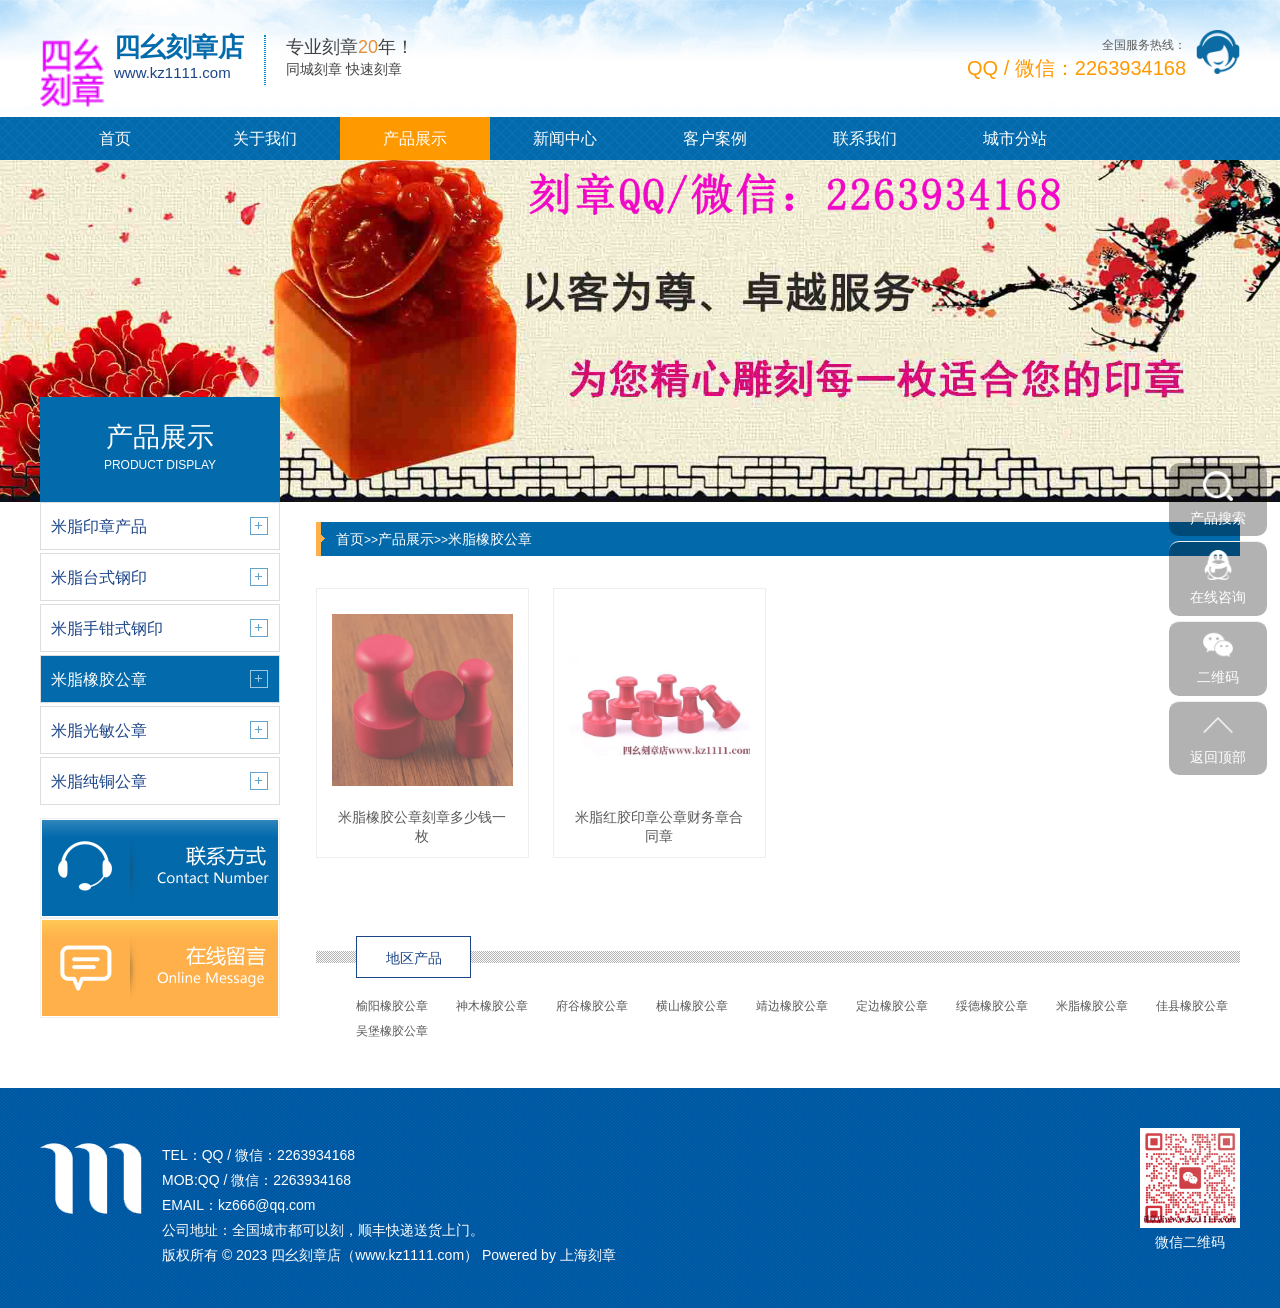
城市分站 (1015, 138)
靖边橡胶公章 (792, 1006)
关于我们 (265, 138)
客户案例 (715, 138)
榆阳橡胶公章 (392, 1006)
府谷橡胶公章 (592, 1006)
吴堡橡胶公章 (392, 1031)
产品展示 (415, 138)
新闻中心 (565, 138)
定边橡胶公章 (892, 1006)
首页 (115, 138)
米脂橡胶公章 (490, 539)
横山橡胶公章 (692, 1006)
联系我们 (865, 138)
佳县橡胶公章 (1192, 1006)
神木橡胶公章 (492, 1006)
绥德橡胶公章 (992, 1006)
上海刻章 (588, 1255)
